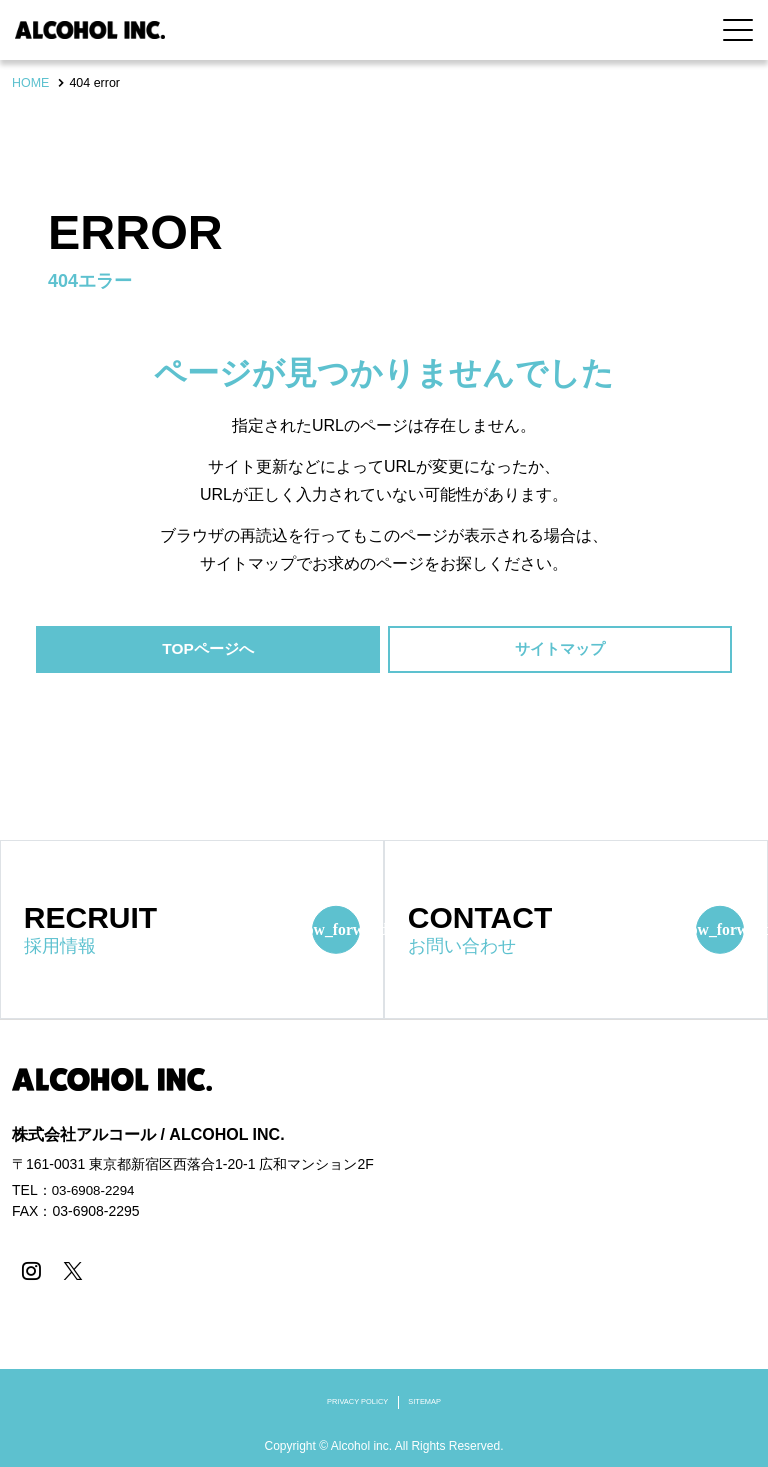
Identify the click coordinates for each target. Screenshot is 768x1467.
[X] (69, 1271)
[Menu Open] (738, 30)
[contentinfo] (384, 1244)
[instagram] (29, 1271)
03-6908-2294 (95, 1192)
